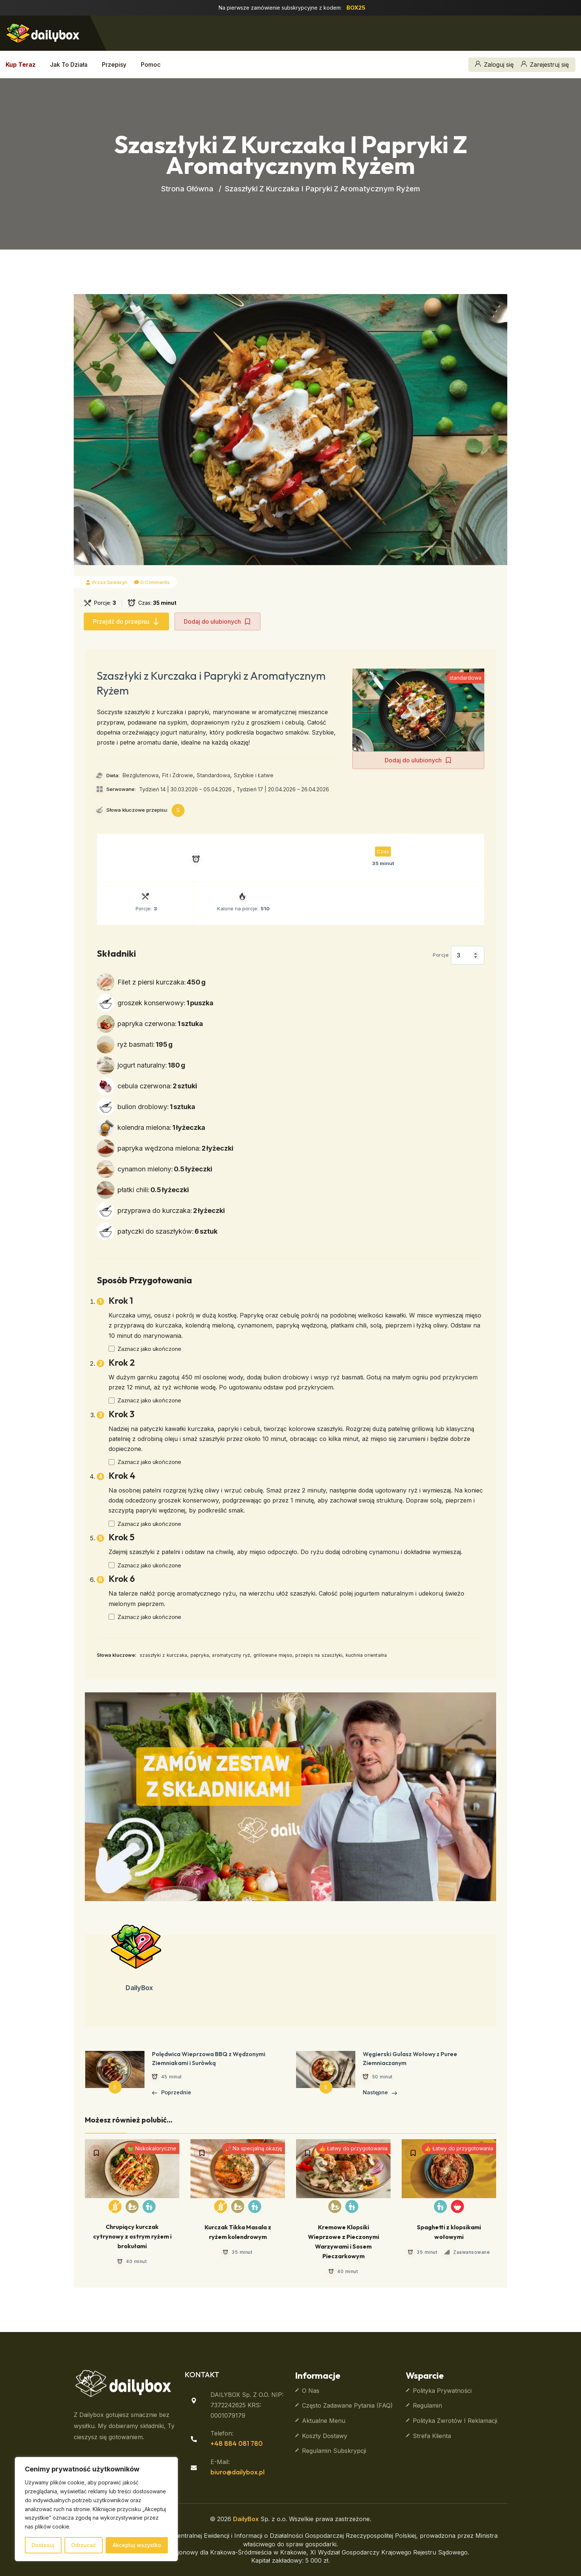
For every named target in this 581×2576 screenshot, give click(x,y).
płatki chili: (153, 1190)
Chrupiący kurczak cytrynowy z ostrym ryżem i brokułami (132, 2236)
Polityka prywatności (442, 2390)
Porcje (441, 955)
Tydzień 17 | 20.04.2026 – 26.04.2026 (282, 789)
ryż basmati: (145, 1044)
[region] (96, 2509)
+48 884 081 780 (236, 2443)
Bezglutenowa (141, 775)
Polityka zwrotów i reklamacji (455, 2420)
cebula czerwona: (157, 1086)
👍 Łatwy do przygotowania (353, 2148)
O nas (310, 2390)
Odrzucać (83, 2545)
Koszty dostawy (324, 2436)
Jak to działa (68, 64)
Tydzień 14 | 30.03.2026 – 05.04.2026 (185, 789)
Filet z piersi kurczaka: (161, 982)
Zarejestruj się (545, 64)
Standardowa (213, 775)
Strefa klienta (432, 2436)
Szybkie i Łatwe (253, 775)
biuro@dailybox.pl (237, 2472)
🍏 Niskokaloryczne (151, 2148)
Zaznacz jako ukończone (149, 1348)
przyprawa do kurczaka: (171, 1210)
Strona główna (187, 188)
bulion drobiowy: (156, 1107)
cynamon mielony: (164, 1169)
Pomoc (150, 64)
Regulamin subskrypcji (334, 2450)
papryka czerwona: (160, 1024)
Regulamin (427, 2405)
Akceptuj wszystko (137, 2545)
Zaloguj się (494, 64)
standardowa (465, 677)
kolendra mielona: (161, 1127)
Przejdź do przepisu (126, 621)
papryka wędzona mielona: (175, 1148)
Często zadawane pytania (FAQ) (347, 2405)
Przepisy (114, 64)
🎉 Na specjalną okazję (253, 2148)
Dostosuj (42, 2545)
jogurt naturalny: (151, 1065)
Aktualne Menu (323, 2420)
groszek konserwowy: (165, 1003)
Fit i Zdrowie (177, 775)
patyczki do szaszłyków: (167, 1231)
